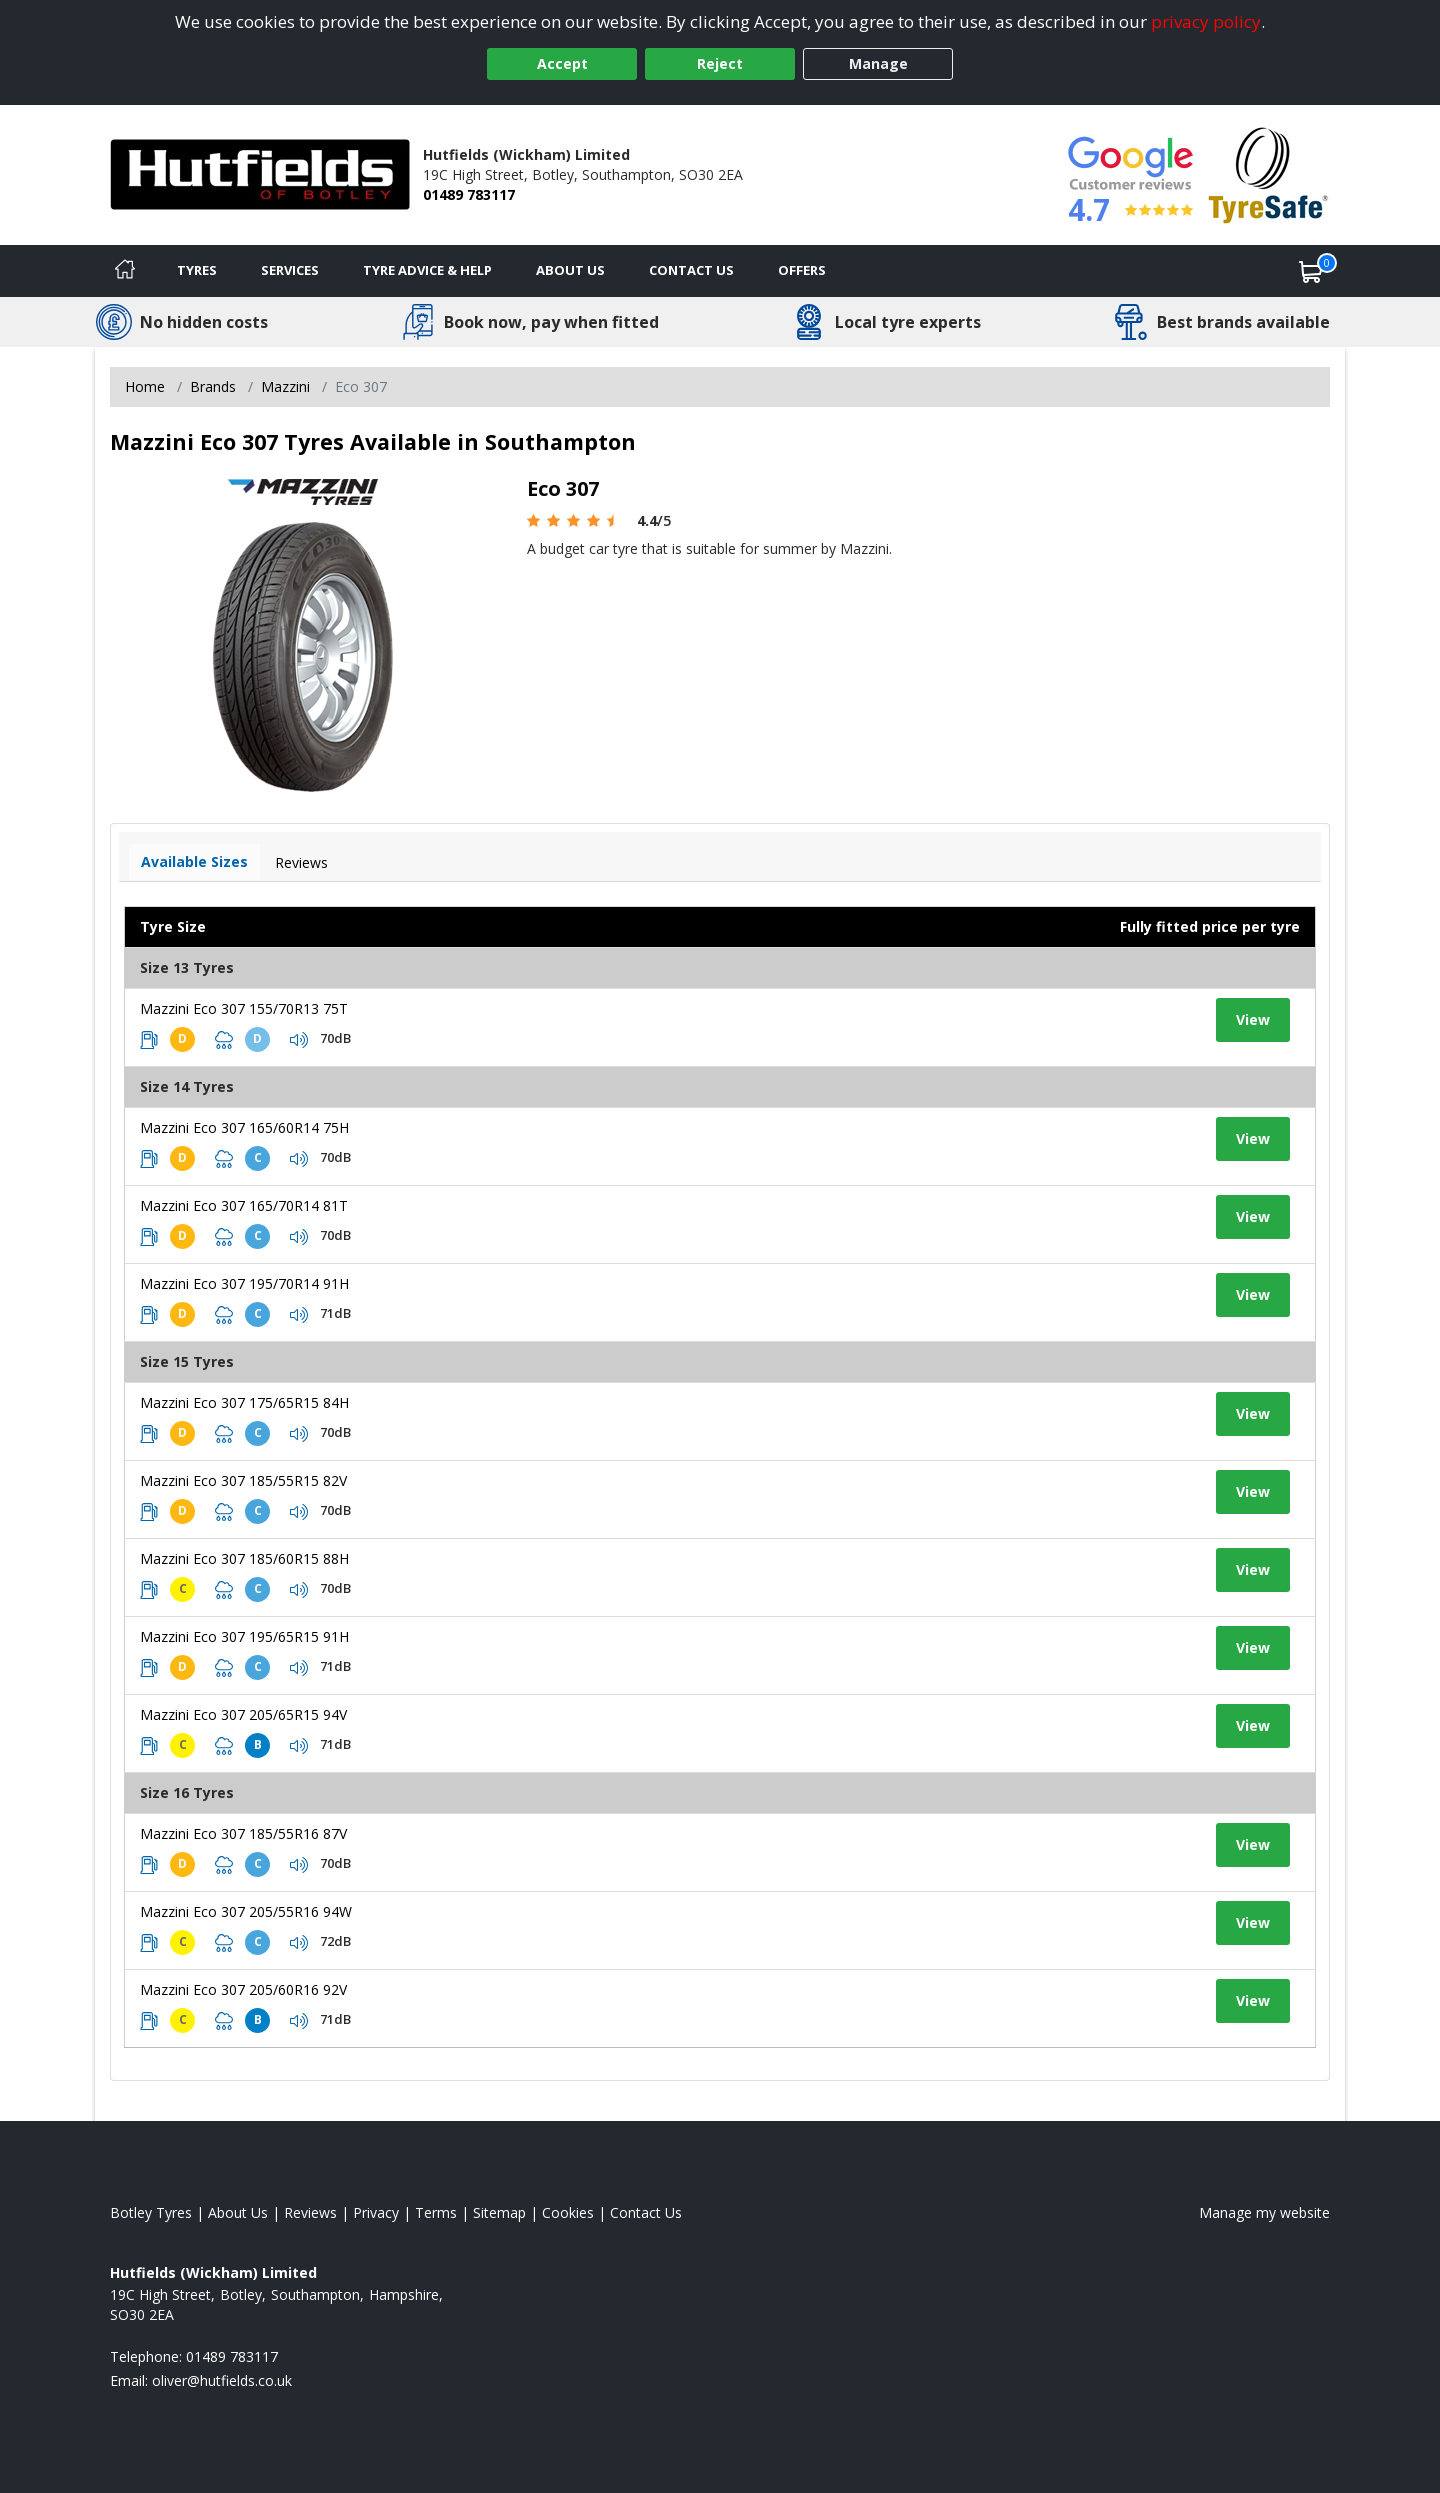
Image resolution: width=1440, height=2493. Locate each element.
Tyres (197, 270)
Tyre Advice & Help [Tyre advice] (427, 270)
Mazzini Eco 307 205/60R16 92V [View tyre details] (243, 1989)
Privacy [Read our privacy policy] (376, 2212)
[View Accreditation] (1268, 173)
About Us (570, 270)
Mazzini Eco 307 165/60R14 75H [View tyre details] (244, 1127)
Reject (720, 63)
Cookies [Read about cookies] (568, 2212)
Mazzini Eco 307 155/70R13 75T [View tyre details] (244, 1008)
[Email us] (222, 2380)
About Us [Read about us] (238, 2212)
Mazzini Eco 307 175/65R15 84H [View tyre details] (244, 1402)
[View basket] (1311, 271)
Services (290, 270)
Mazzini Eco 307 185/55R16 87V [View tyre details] (243, 1833)
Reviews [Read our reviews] (310, 2212)
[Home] (125, 271)
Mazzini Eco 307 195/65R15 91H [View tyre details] (244, 1636)
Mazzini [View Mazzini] (285, 386)
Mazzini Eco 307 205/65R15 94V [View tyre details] (243, 1714)
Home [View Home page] (145, 386)
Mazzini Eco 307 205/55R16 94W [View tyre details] (246, 1911)
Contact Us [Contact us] (691, 270)
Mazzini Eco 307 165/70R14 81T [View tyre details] (244, 1205)
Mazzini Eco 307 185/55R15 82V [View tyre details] (243, 1480)
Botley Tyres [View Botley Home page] (151, 2212)
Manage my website (1264, 2212)
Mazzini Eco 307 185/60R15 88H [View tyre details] (244, 1558)
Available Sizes (194, 861)
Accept (562, 63)
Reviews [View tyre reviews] (301, 862)
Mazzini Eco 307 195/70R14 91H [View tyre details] (244, 1283)
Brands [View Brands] (213, 386)
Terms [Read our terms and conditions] (436, 2212)
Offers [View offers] (802, 270)
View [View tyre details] (1253, 1019)
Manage (878, 63)
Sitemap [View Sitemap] (499, 2212)
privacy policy (1206, 21)
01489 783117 (469, 194)
